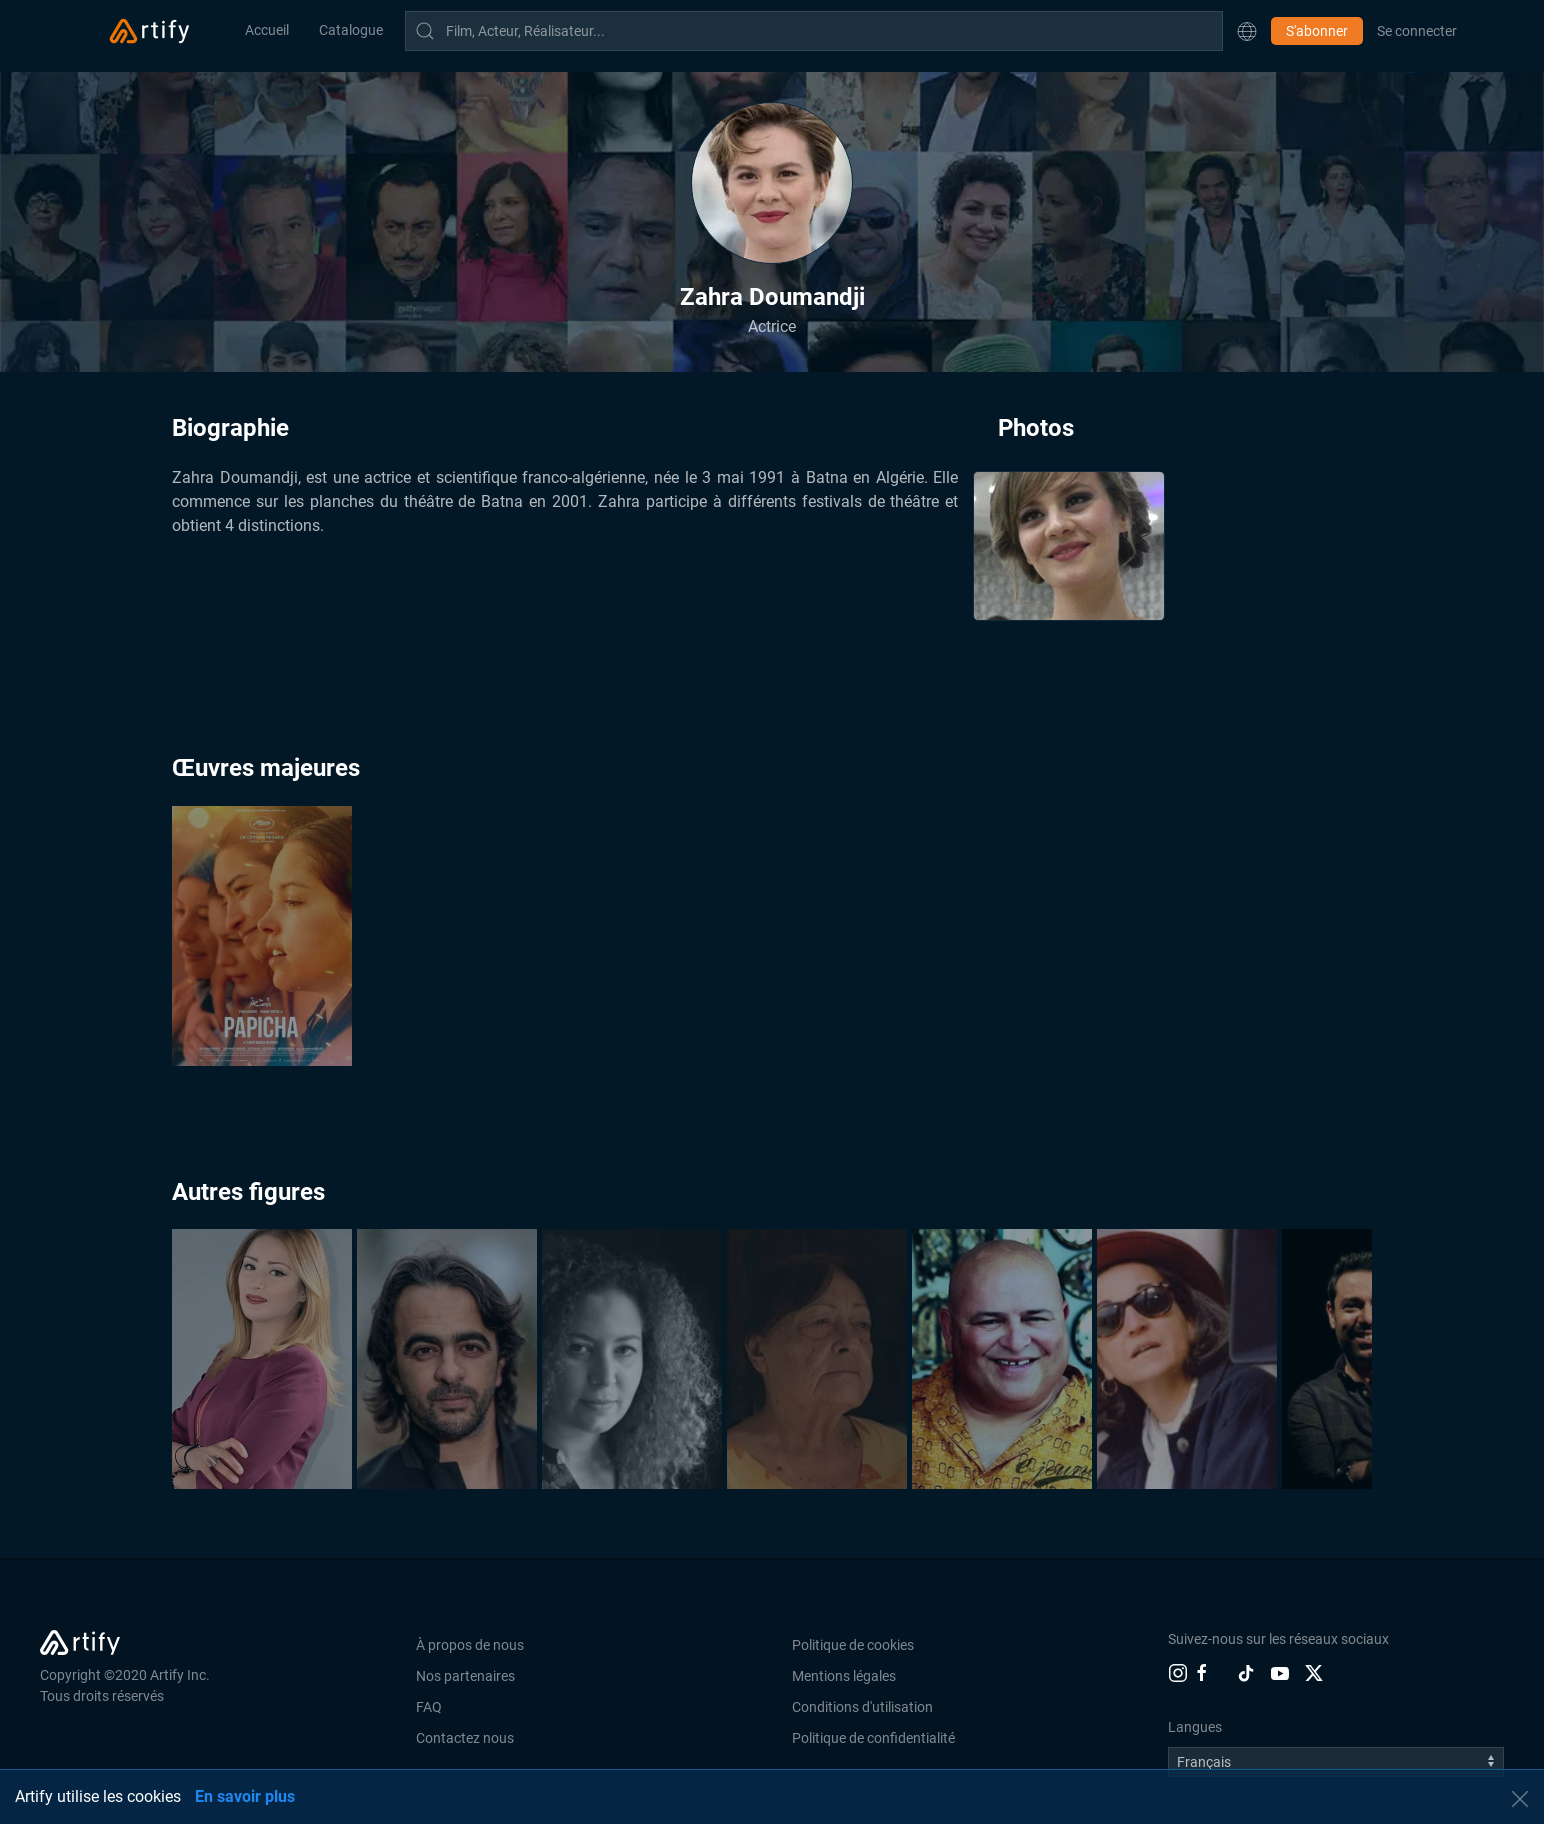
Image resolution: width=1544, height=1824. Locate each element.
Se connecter (1417, 31)
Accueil (267, 30)
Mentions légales (844, 1676)
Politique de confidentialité (873, 1738)
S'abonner (1317, 31)
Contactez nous (465, 1738)
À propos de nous (470, 1645)
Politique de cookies (853, 1645)
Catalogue (351, 30)
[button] (1247, 31)
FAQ (429, 1707)
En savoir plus (245, 1796)
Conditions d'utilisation (862, 1707)
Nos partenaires (465, 1676)
